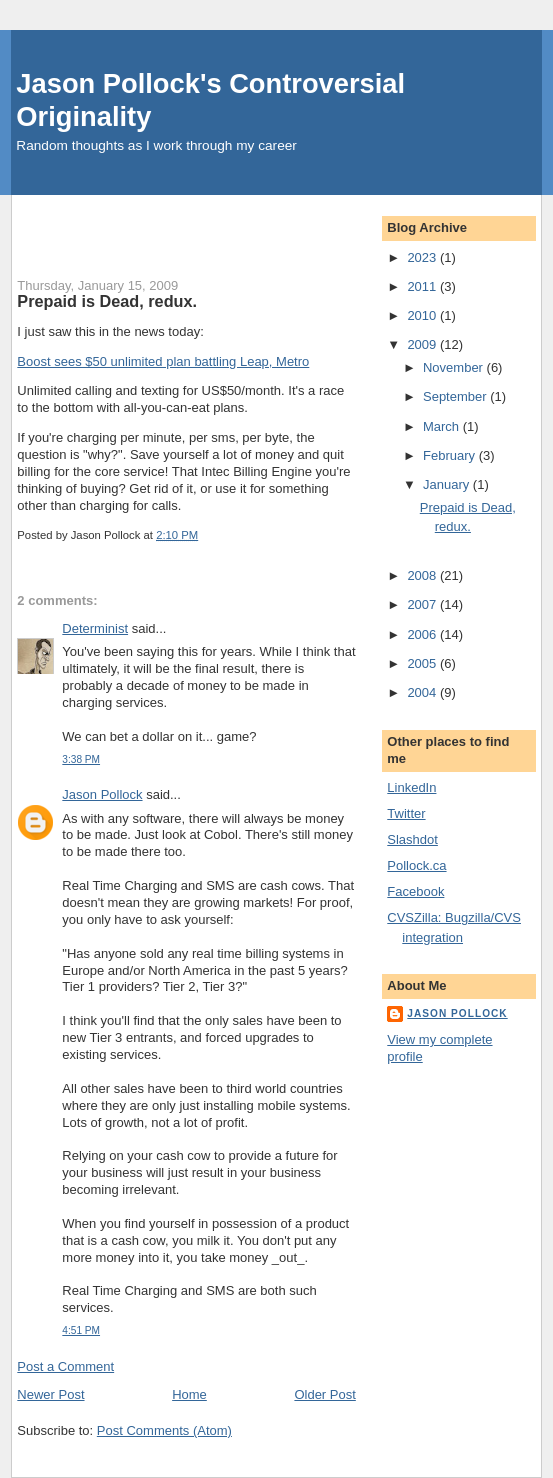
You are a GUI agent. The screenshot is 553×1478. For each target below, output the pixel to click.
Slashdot (412, 839)
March (443, 426)
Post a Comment (65, 1366)
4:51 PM (81, 1330)
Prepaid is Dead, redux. (107, 301)
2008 (423, 575)
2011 (423, 286)
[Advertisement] (251, 225)
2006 (423, 634)
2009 (423, 344)
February (451, 455)
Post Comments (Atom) (164, 1430)
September (456, 396)
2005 (423, 663)
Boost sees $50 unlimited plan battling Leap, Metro (163, 361)
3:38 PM (81, 759)
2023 (423, 257)
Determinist (95, 628)
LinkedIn (411, 787)
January (448, 484)
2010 (423, 315)
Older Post (324, 1394)
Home (189, 1394)
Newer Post (50, 1394)
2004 (423, 692)
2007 (423, 604)
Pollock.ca (416, 865)
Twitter (406, 813)
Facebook (415, 891)
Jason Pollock (102, 794)
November (455, 367)
